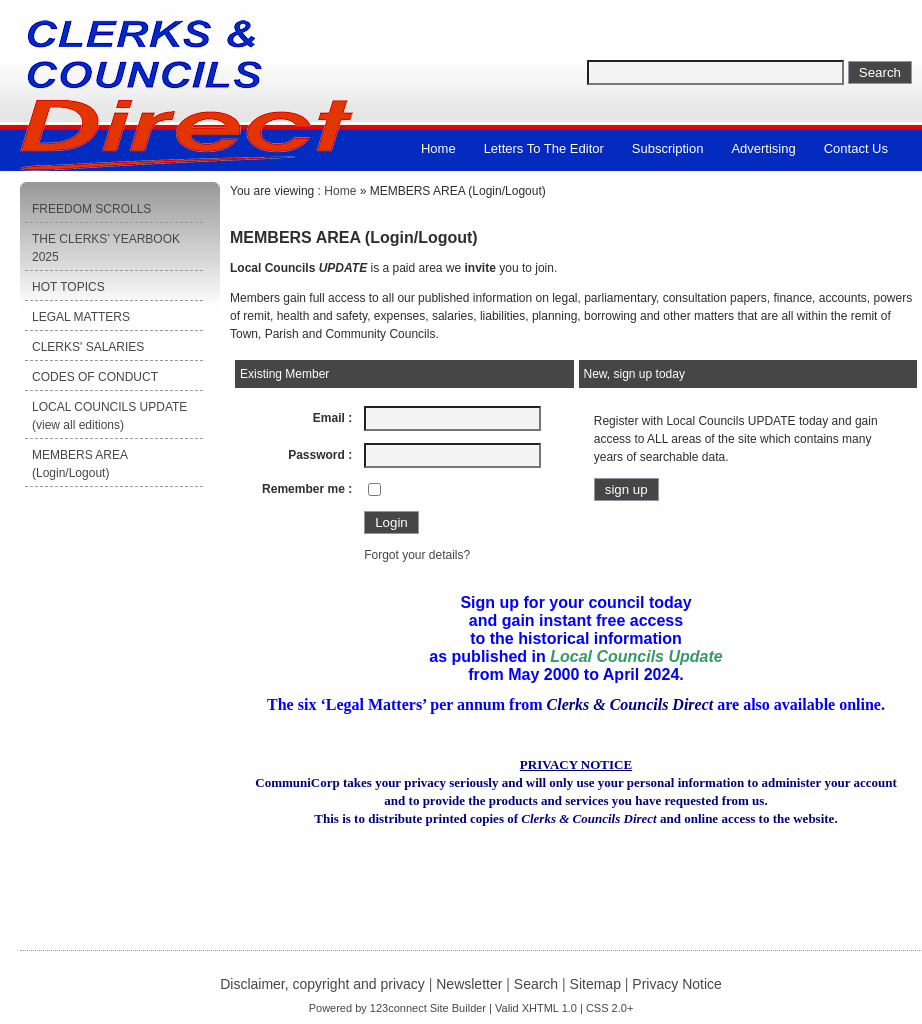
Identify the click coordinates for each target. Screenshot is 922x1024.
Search (536, 984)
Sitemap (595, 984)
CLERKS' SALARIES (88, 347)
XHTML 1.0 (549, 1008)
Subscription (668, 148)
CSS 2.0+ (609, 1008)
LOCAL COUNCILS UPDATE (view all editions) (109, 416)
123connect (398, 1008)
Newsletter (469, 984)
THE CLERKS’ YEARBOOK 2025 (106, 248)
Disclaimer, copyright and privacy (322, 984)
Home (438, 148)
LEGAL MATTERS (81, 317)
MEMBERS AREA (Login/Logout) (80, 464)
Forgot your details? (417, 555)
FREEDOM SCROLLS (91, 209)
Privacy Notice (676, 984)
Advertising (763, 148)
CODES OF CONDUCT (95, 377)
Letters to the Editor (544, 148)
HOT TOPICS (68, 287)
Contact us (856, 148)
